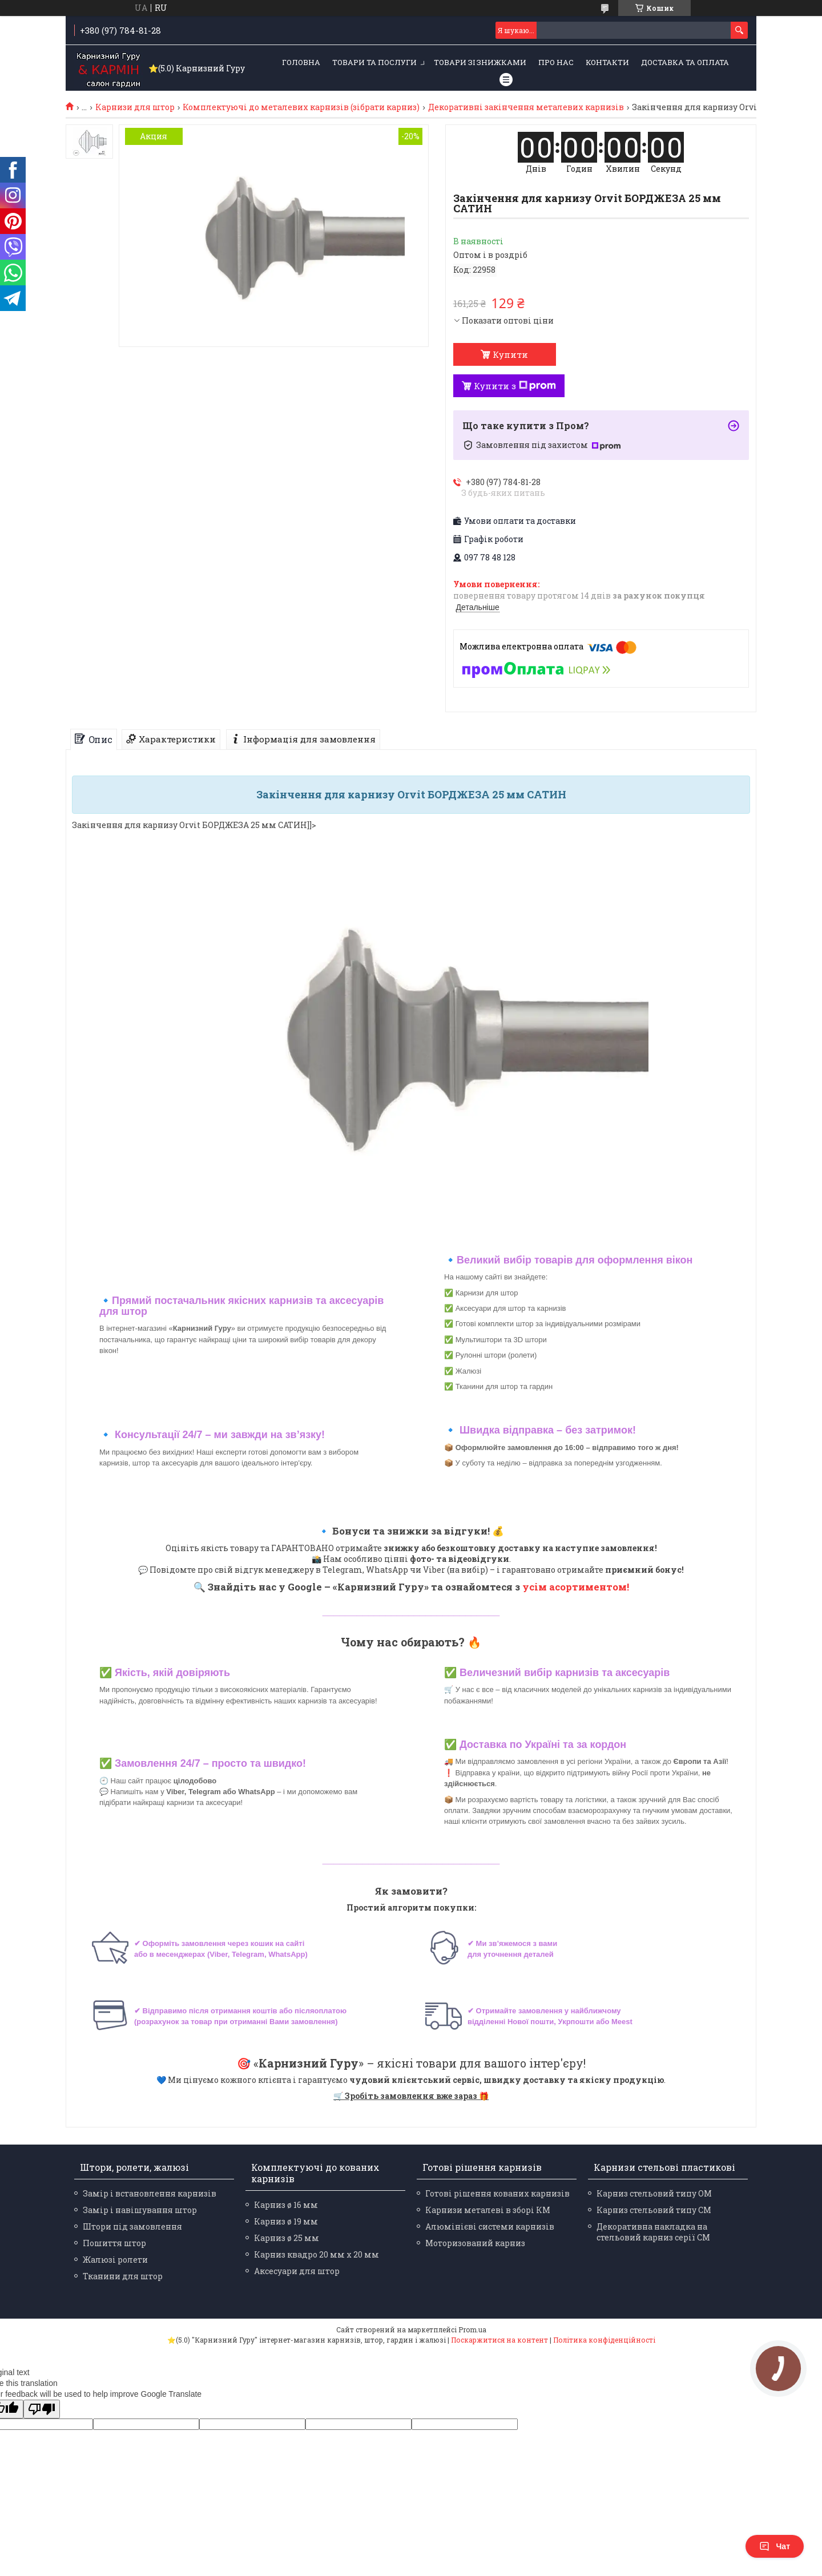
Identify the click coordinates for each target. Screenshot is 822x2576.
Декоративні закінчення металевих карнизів (526, 107)
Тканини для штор (123, 2276)
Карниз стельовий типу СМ (654, 2209)
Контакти (607, 62)
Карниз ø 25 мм (286, 2237)
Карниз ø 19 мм (286, 2221)
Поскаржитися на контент (499, 2339)
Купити (510, 354)
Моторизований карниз (475, 2243)
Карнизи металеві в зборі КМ (487, 2209)
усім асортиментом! (575, 1586)
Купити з (515, 385)
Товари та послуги (374, 62)
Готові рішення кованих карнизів (497, 2193)
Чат (774, 2546)
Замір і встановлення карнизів (149, 2193)
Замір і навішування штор (140, 2209)
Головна (301, 62)
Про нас (556, 62)
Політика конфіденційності (604, 2339)
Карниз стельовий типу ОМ (654, 2193)
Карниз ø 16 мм (286, 2204)
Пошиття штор (114, 2243)
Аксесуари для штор (297, 2271)
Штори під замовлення (132, 2226)
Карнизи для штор (135, 107)
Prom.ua (472, 2329)
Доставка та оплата (685, 62)
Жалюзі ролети (115, 2259)
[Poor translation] (41, 2409)
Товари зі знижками (480, 62)
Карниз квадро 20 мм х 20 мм (316, 2254)
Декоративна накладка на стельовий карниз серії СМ (653, 2232)
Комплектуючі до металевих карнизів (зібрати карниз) (301, 107)
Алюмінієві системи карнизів (489, 2226)
